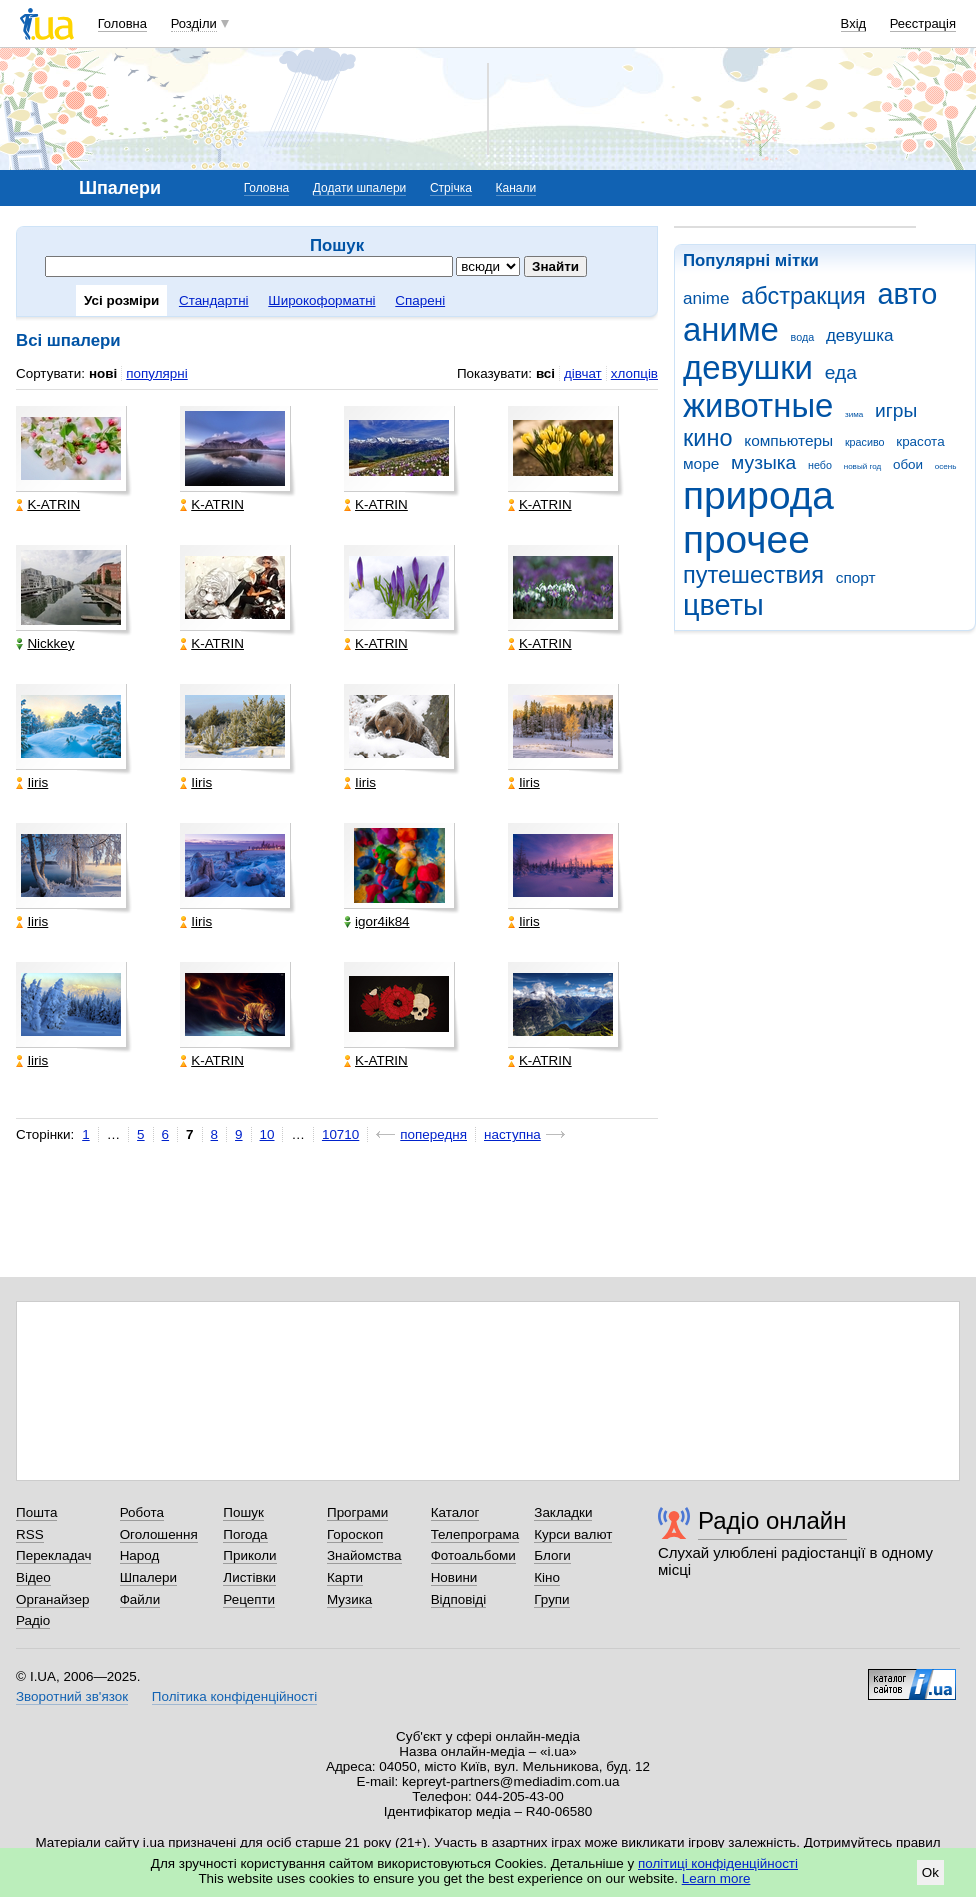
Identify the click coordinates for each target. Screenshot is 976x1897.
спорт (856, 577)
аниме (731, 329)
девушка (860, 335)
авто (908, 294)
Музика (349, 1599)
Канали (516, 188)
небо (820, 465)
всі (545, 373)
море (701, 463)
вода (803, 337)
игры (896, 410)
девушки (748, 367)
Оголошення (159, 1534)
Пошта (36, 1512)
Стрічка (451, 188)
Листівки (249, 1577)
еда (841, 372)
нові (103, 373)
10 (267, 1134)
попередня (433, 1134)
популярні (156, 373)
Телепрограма (475, 1534)
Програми (357, 1512)
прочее (746, 539)
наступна (512, 1134)
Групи (551, 1599)
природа (758, 495)
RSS (30, 1534)
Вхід (854, 23)
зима (854, 414)
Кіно (547, 1577)
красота (920, 441)
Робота (142, 1512)
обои (908, 464)
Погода (245, 1534)
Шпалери (148, 1577)
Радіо (33, 1620)
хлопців (634, 373)
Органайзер (52, 1599)
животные (758, 405)
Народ (140, 1555)
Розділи (194, 23)
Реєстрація (923, 23)
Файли (140, 1599)
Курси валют (573, 1534)
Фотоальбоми (473, 1555)
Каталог (455, 1512)
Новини (454, 1577)
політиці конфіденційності (718, 1863)
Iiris (32, 782)
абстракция (803, 296)
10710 (340, 1134)
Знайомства (364, 1555)
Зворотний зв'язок (72, 1696)
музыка (763, 462)
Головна (122, 23)
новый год (862, 466)
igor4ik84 (377, 921)
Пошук (243, 1512)
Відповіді (459, 1599)
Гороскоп (355, 1534)
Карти (345, 1577)
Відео (33, 1577)
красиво (865, 442)
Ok (930, 1872)
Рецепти (249, 1599)
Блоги (552, 1555)
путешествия (753, 575)
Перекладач (53, 1555)
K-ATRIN (48, 504)
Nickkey (45, 643)
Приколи (249, 1555)
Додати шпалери (359, 188)
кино (708, 438)
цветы (723, 605)
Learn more (716, 1878)
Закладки (563, 1512)
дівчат (583, 373)
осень (946, 466)
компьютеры (788, 440)
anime (706, 298)
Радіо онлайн (772, 1520)
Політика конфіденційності (234, 1696)
